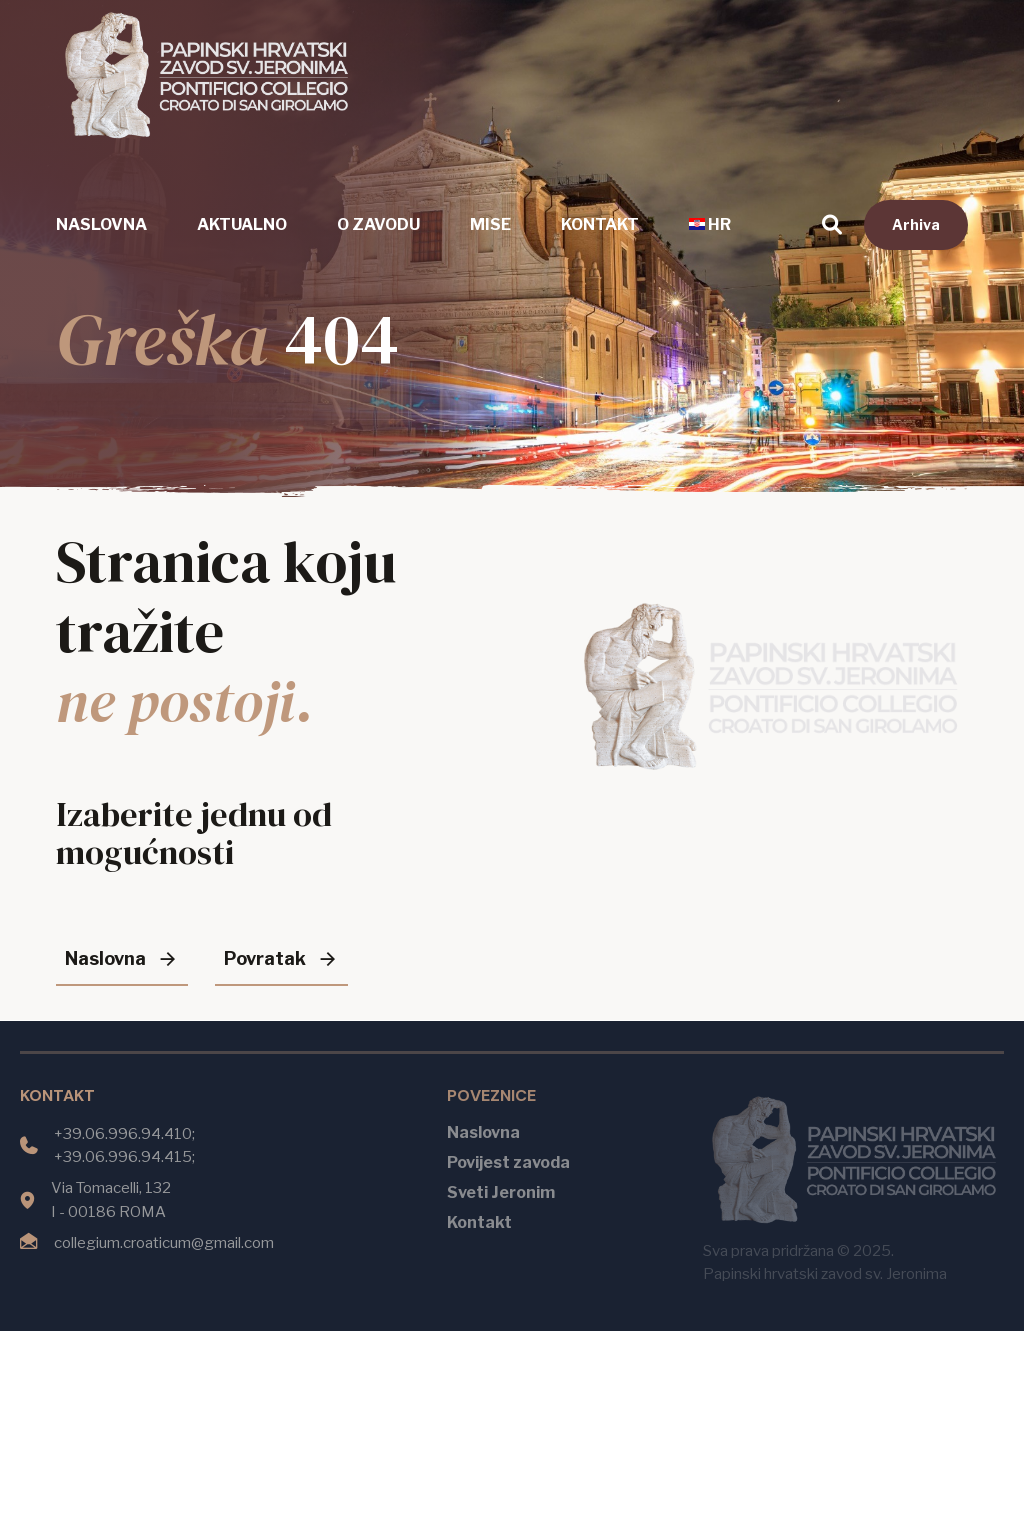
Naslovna (101, 224)
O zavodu (378, 224)
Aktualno (242, 224)
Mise (490, 224)
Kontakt (600, 224)
